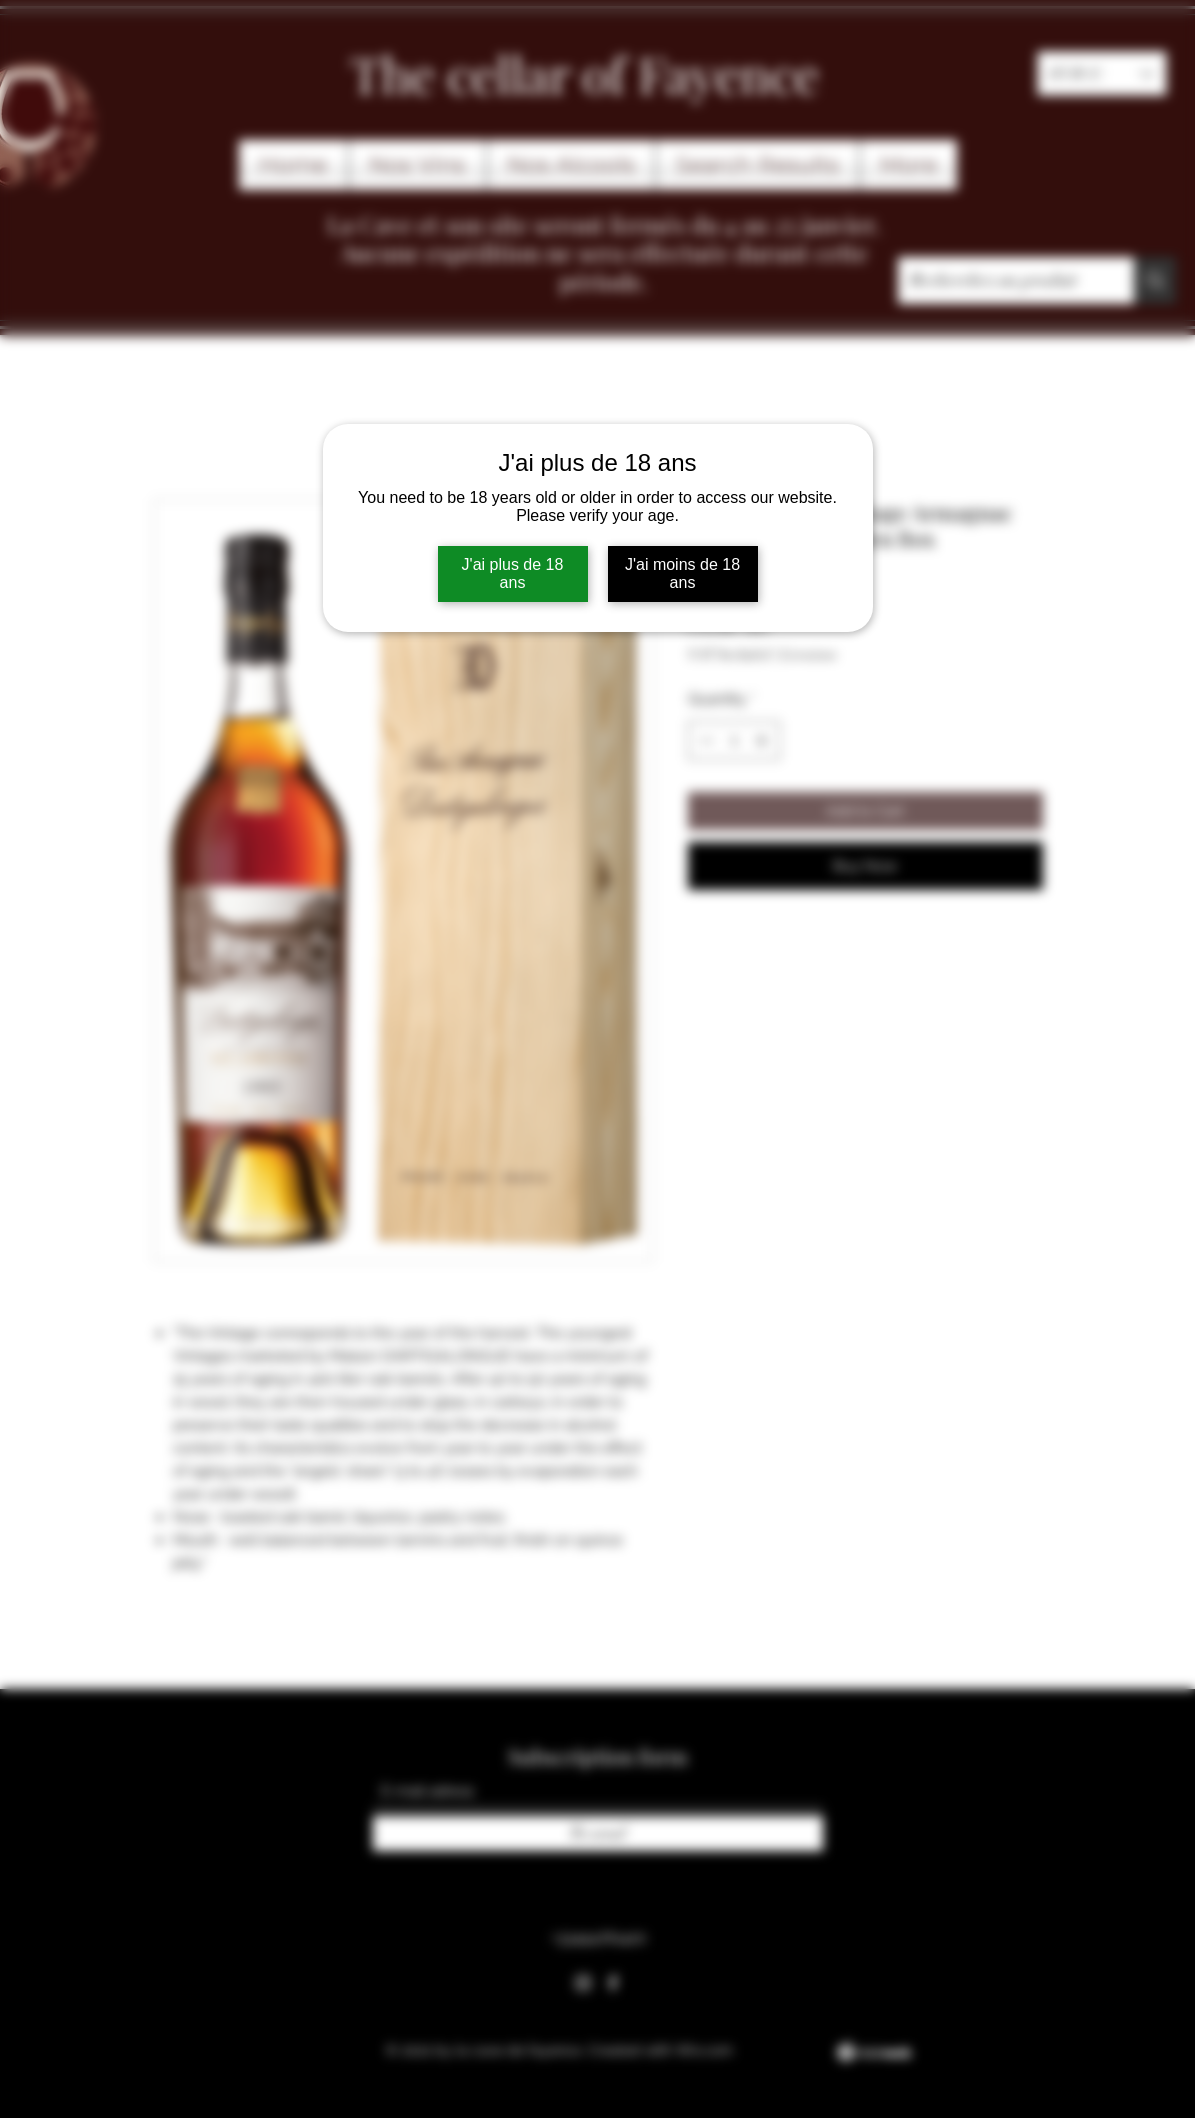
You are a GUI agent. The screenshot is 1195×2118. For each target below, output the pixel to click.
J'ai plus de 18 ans (513, 573)
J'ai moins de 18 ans (682, 573)
